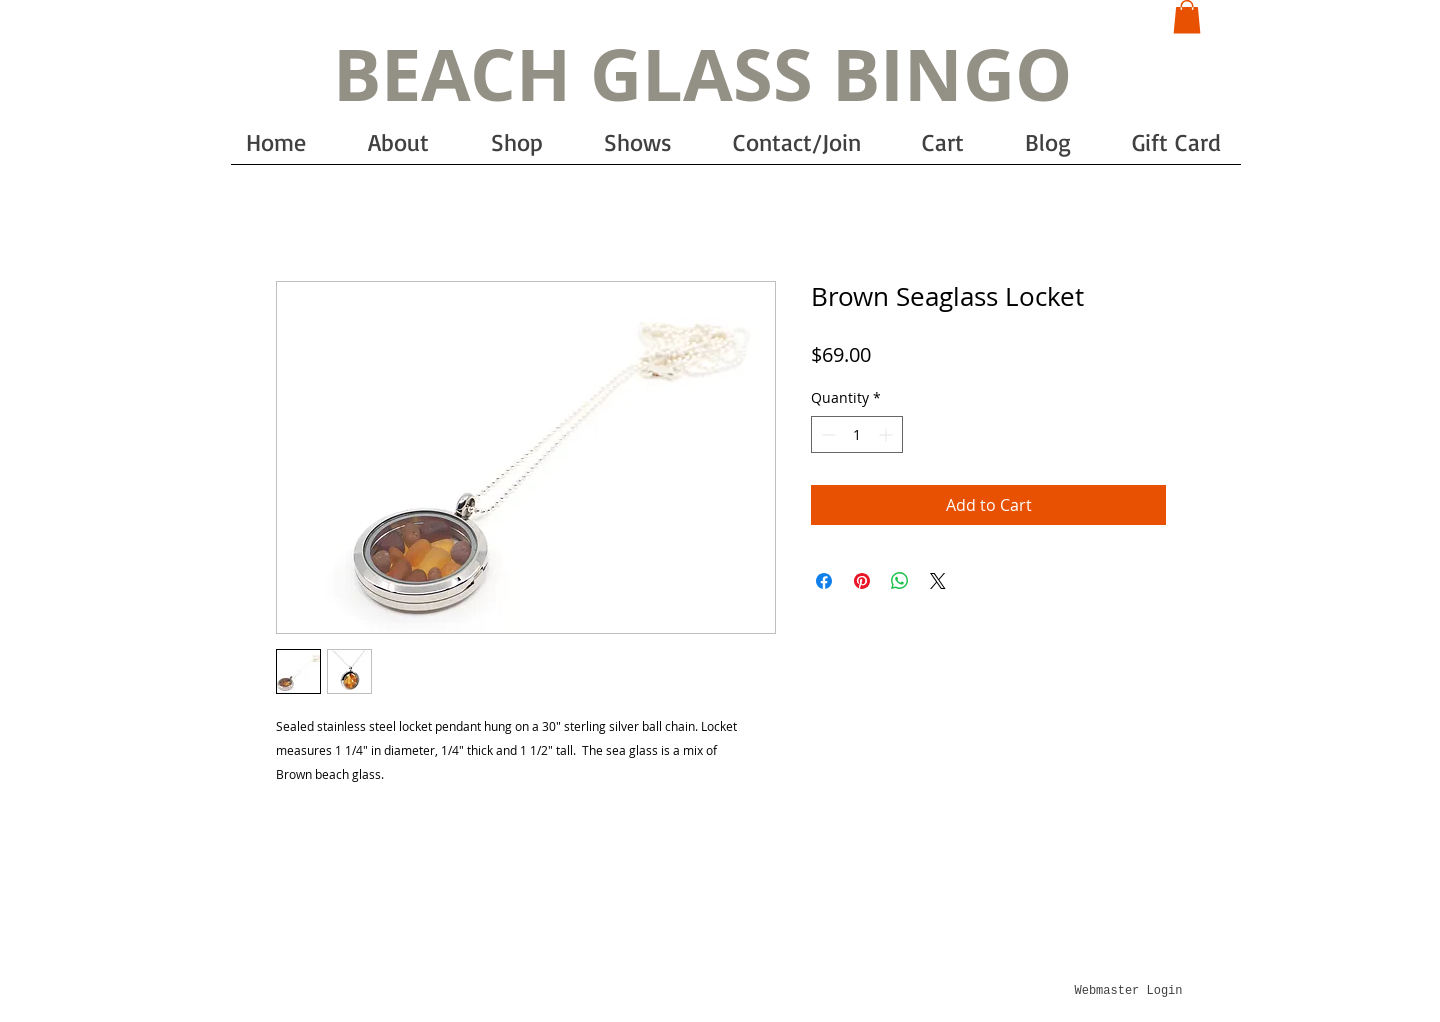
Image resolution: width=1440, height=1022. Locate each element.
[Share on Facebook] (824, 581)
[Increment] (887, 434)
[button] (1187, 16)
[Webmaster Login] (1128, 991)
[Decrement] (826, 434)
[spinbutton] (857, 434)
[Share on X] (938, 581)
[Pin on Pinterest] (862, 581)
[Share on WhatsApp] (900, 581)
